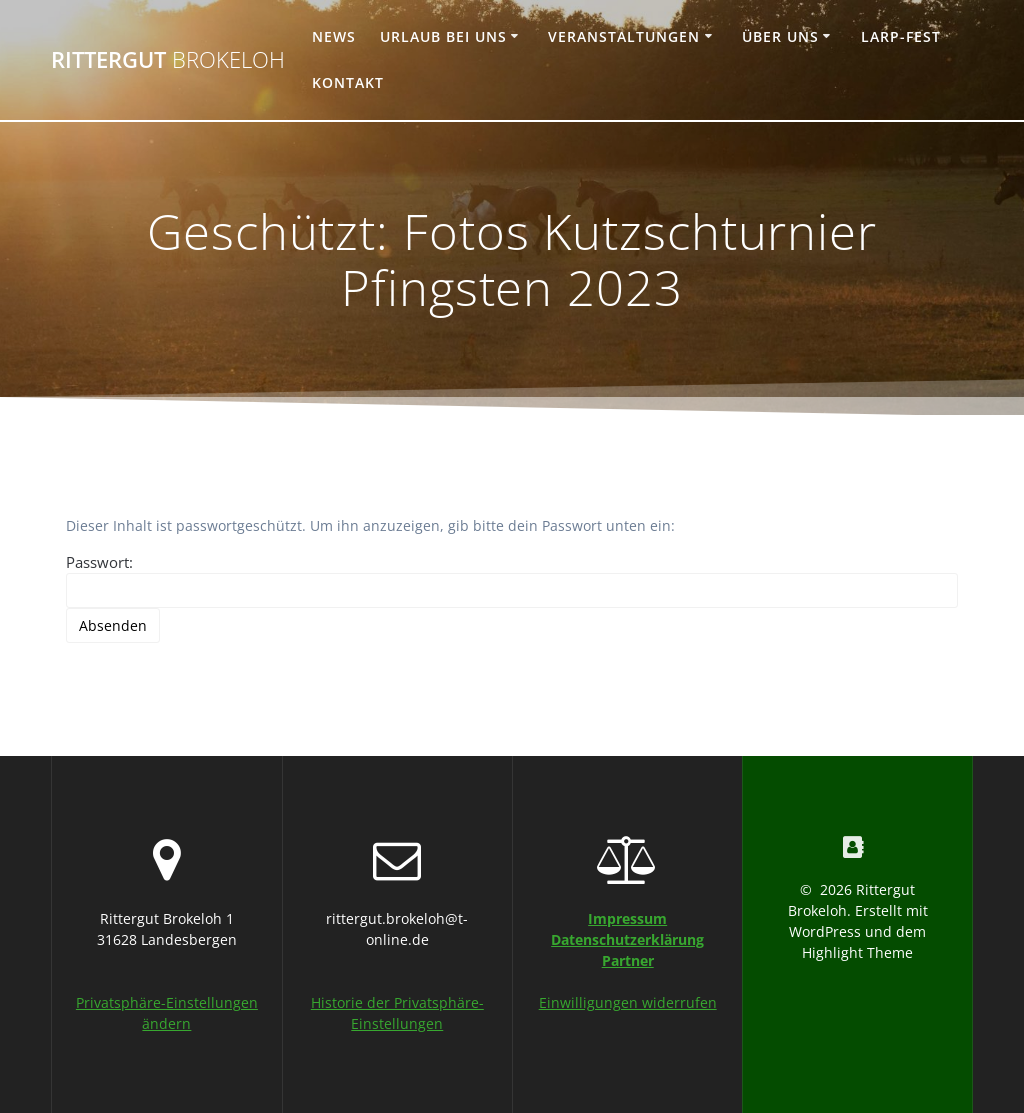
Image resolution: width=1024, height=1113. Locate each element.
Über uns (780, 36)
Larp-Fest (901, 36)
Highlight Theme (857, 952)
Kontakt (348, 82)
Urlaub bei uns (443, 36)
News (334, 36)
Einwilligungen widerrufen (628, 1002)
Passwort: (512, 580)
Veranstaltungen (624, 36)
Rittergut (168, 60)
